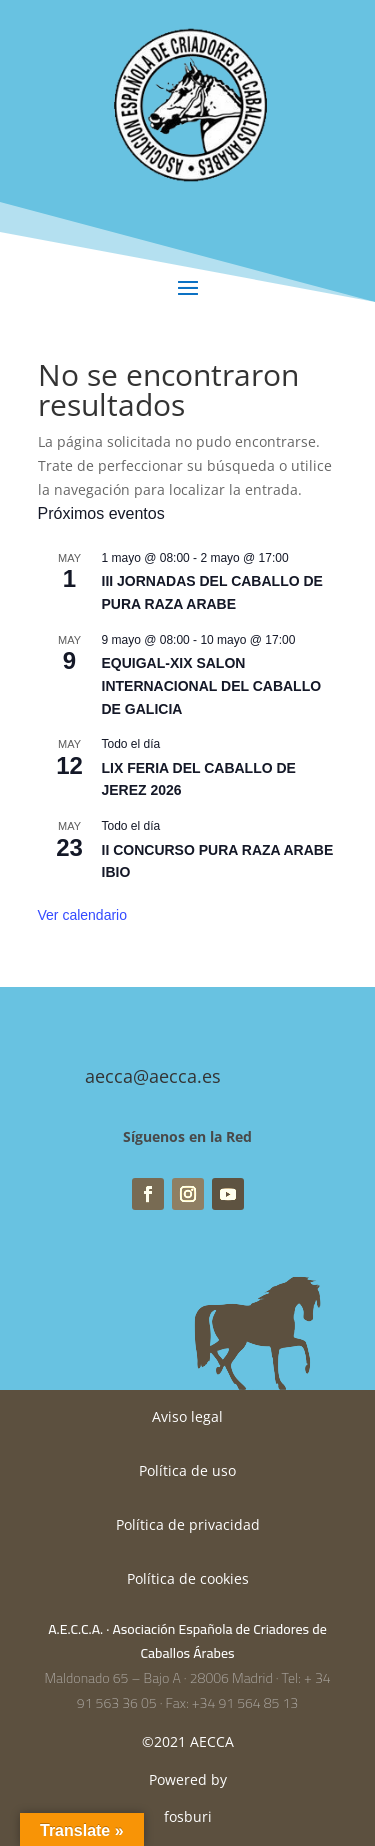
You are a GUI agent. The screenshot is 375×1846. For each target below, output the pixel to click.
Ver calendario (83, 915)
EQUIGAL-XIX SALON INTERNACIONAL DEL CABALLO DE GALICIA (212, 685)
